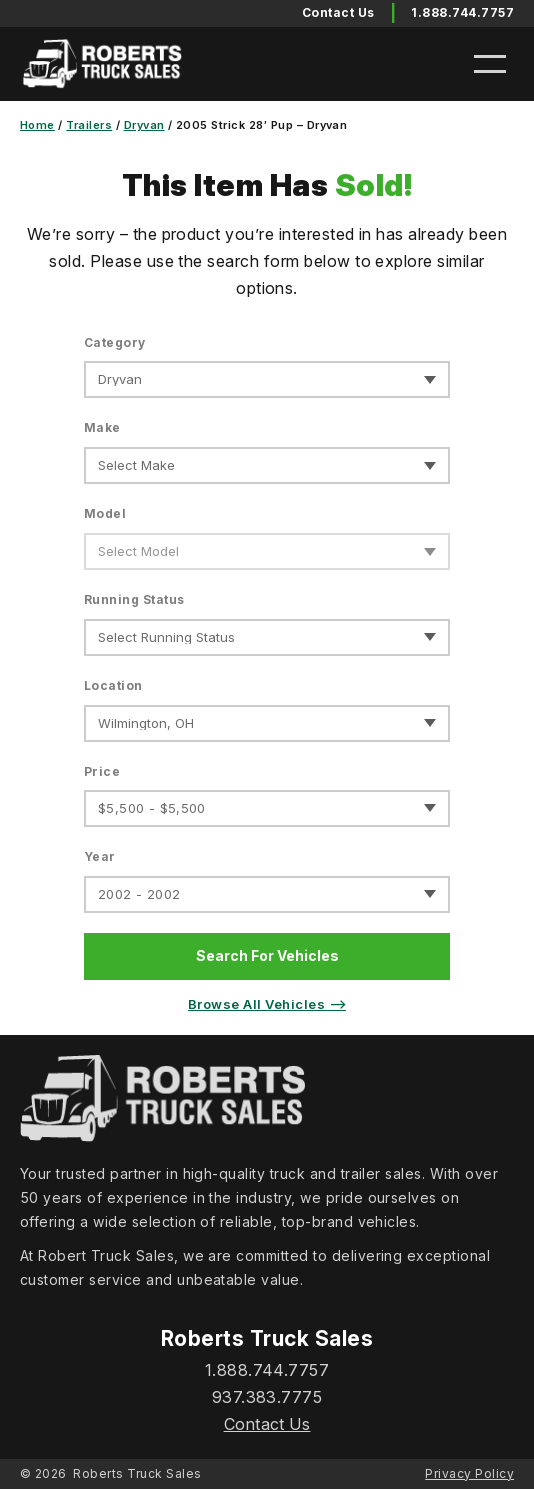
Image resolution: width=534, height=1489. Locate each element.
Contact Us (267, 1424)
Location (113, 685)
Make (102, 427)
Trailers (89, 125)
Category (115, 342)
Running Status (134, 599)
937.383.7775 (267, 1397)
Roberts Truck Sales (137, 1473)
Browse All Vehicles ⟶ (267, 1004)
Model (105, 513)
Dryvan (144, 125)
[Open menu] (490, 64)
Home (37, 125)
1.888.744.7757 (462, 12)
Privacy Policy (469, 1473)
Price (102, 771)
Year (100, 856)
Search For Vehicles (267, 955)
